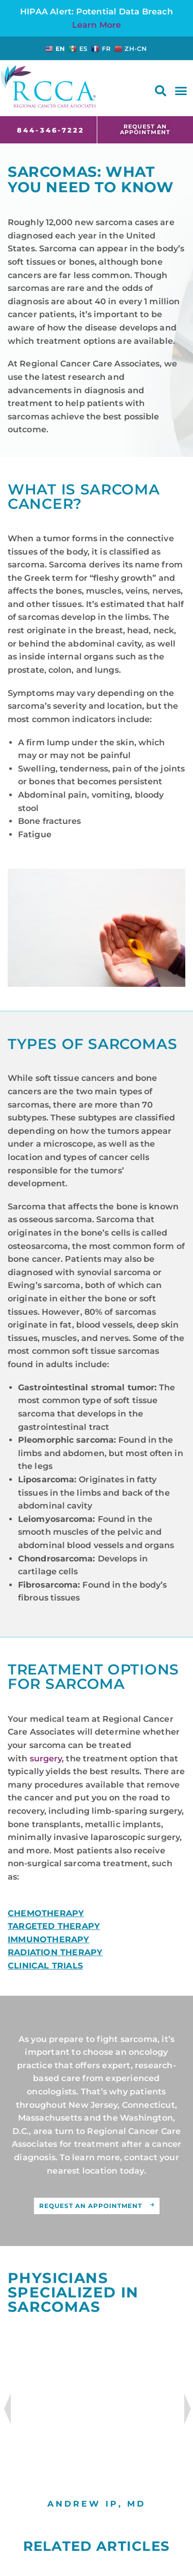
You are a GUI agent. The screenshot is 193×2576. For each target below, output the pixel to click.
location (100, 2171)
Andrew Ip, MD (96, 2504)
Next (188, 2409)
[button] (160, 91)
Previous (5, 2409)
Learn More (96, 25)
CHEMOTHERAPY (46, 1913)
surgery (46, 1758)
